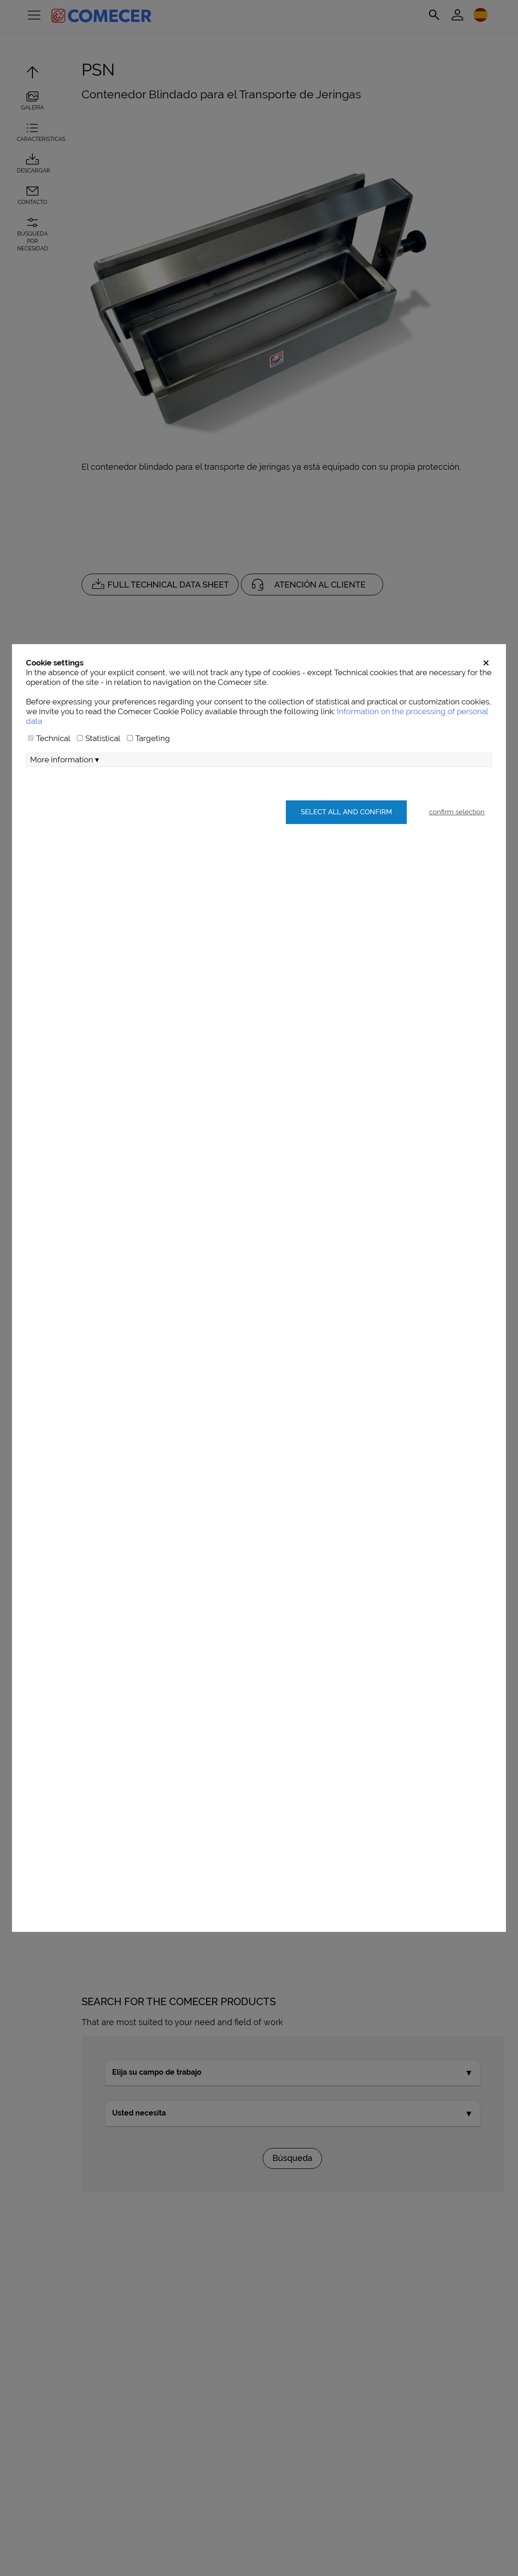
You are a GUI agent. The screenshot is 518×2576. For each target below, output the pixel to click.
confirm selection (457, 812)
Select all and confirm (346, 812)
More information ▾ (64, 759)
